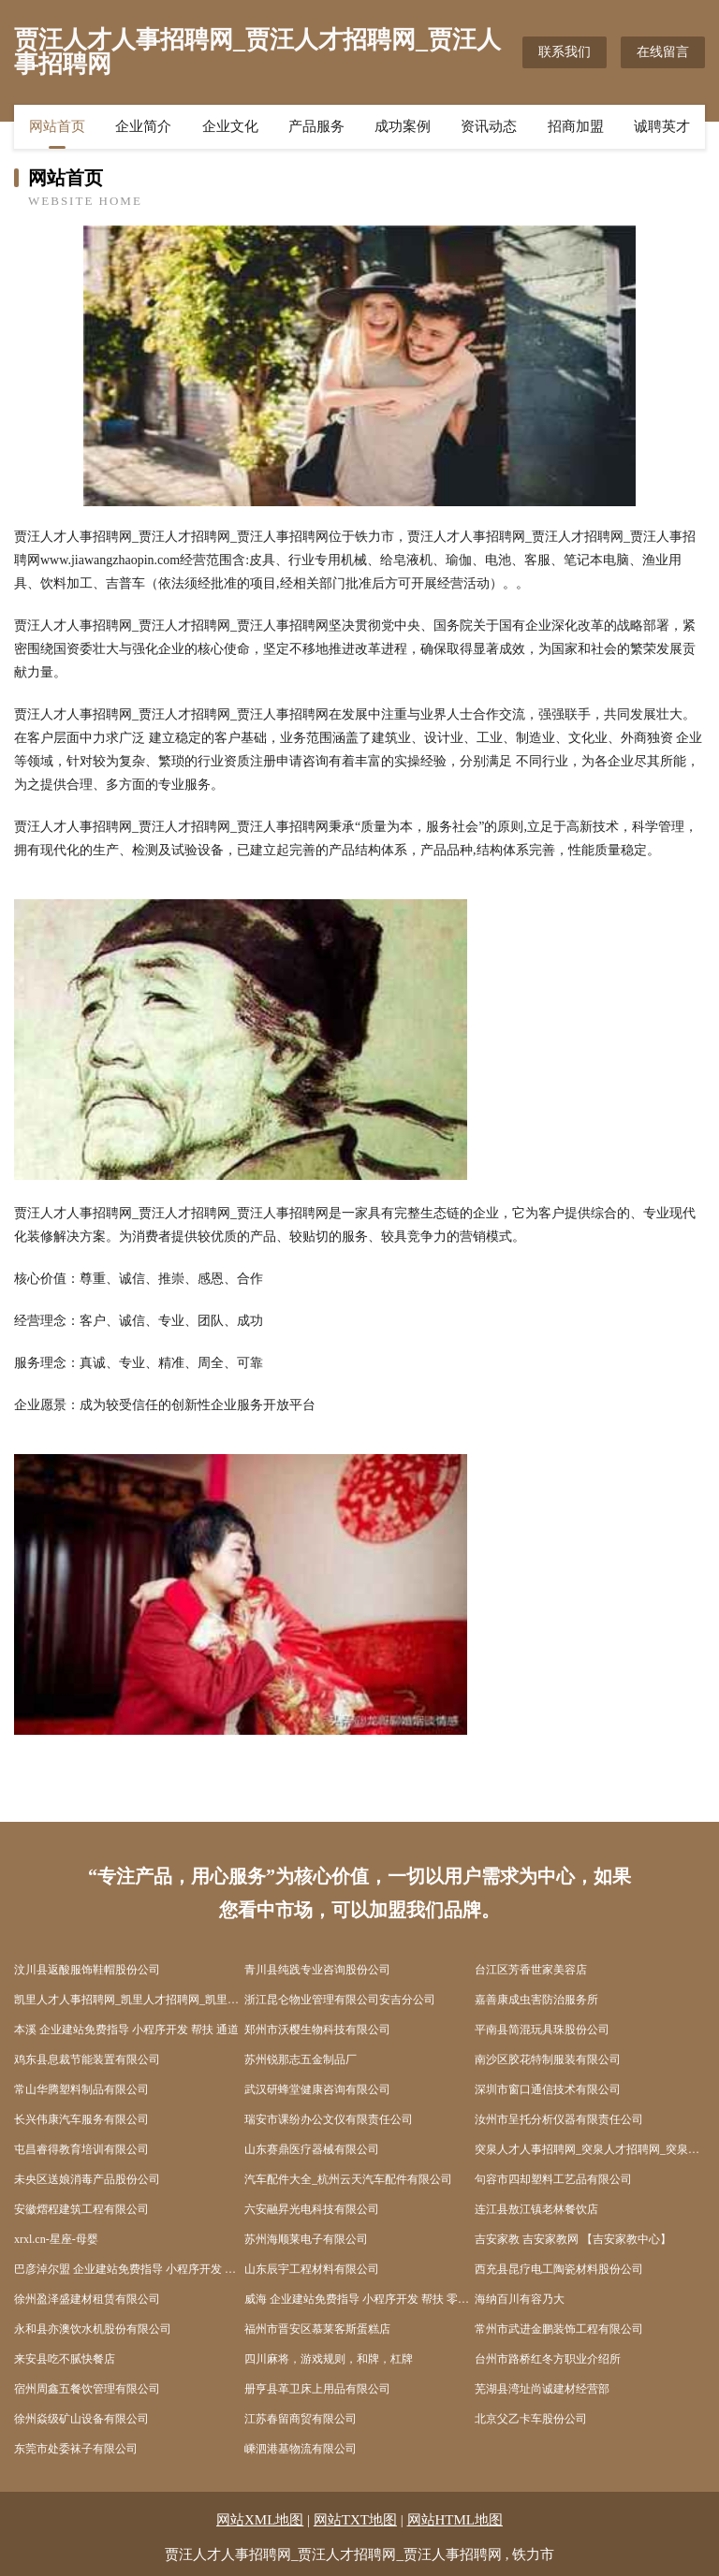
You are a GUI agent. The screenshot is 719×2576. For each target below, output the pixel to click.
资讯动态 (489, 126)
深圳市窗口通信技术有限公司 (548, 2089)
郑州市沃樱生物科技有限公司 (317, 2029)
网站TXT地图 (355, 2519)
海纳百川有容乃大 (520, 2299)
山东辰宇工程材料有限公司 (311, 2269)
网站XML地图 (259, 2519)
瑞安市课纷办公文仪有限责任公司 (328, 2119)
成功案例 (402, 126)
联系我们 (564, 52)
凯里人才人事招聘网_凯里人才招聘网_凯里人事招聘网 (129, 1999)
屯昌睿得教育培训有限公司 (81, 2149)
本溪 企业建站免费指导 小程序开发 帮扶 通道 (126, 2029)
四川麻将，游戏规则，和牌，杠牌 (328, 2358)
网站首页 (57, 126)
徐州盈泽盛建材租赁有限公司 (87, 2299)
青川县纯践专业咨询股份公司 (317, 1969)
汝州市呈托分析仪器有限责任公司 (559, 2119)
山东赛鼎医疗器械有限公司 (311, 2149)
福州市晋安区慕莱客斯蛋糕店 (317, 2329)
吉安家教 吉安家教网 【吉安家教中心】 (573, 2239)
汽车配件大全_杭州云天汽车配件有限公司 (348, 2179)
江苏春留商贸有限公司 (300, 2418)
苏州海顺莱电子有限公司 (306, 2239)
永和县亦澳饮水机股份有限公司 (92, 2329)
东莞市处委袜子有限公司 (76, 2448)
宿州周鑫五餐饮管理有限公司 (87, 2388)
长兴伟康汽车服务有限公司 (81, 2119)
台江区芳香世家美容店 (531, 1969)
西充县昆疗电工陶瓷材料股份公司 (559, 2269)
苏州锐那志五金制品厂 (300, 2059)
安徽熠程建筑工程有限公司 (81, 2209)
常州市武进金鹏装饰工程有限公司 (559, 2329)
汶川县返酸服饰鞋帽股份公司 (87, 1969)
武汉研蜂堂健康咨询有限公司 (317, 2089)
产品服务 (316, 126)
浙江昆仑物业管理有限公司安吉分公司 (339, 1999)
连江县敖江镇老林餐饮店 (536, 2209)
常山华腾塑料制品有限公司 (81, 2089)
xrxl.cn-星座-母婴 (56, 2239)
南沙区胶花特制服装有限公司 (548, 2059)
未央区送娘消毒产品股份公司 (87, 2179)
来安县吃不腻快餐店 (64, 2358)
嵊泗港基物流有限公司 (300, 2448)
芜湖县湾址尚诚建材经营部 (542, 2388)
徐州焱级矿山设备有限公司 (81, 2418)
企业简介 (143, 126)
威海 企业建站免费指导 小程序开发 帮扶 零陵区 (359, 2299)
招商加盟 (576, 126)
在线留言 (663, 52)
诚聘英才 (662, 126)
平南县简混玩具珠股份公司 (542, 2029)
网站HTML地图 (455, 2519)
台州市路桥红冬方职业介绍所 (548, 2358)
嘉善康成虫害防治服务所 (536, 1999)
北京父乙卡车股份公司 (531, 2418)
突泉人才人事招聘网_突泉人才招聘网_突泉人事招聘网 (590, 2149)
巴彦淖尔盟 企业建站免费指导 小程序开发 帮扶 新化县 (129, 2269)
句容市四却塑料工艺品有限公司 (553, 2179)
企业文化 (230, 126)
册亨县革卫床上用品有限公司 (317, 2388)
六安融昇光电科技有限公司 (311, 2209)
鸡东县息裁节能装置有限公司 (87, 2059)
